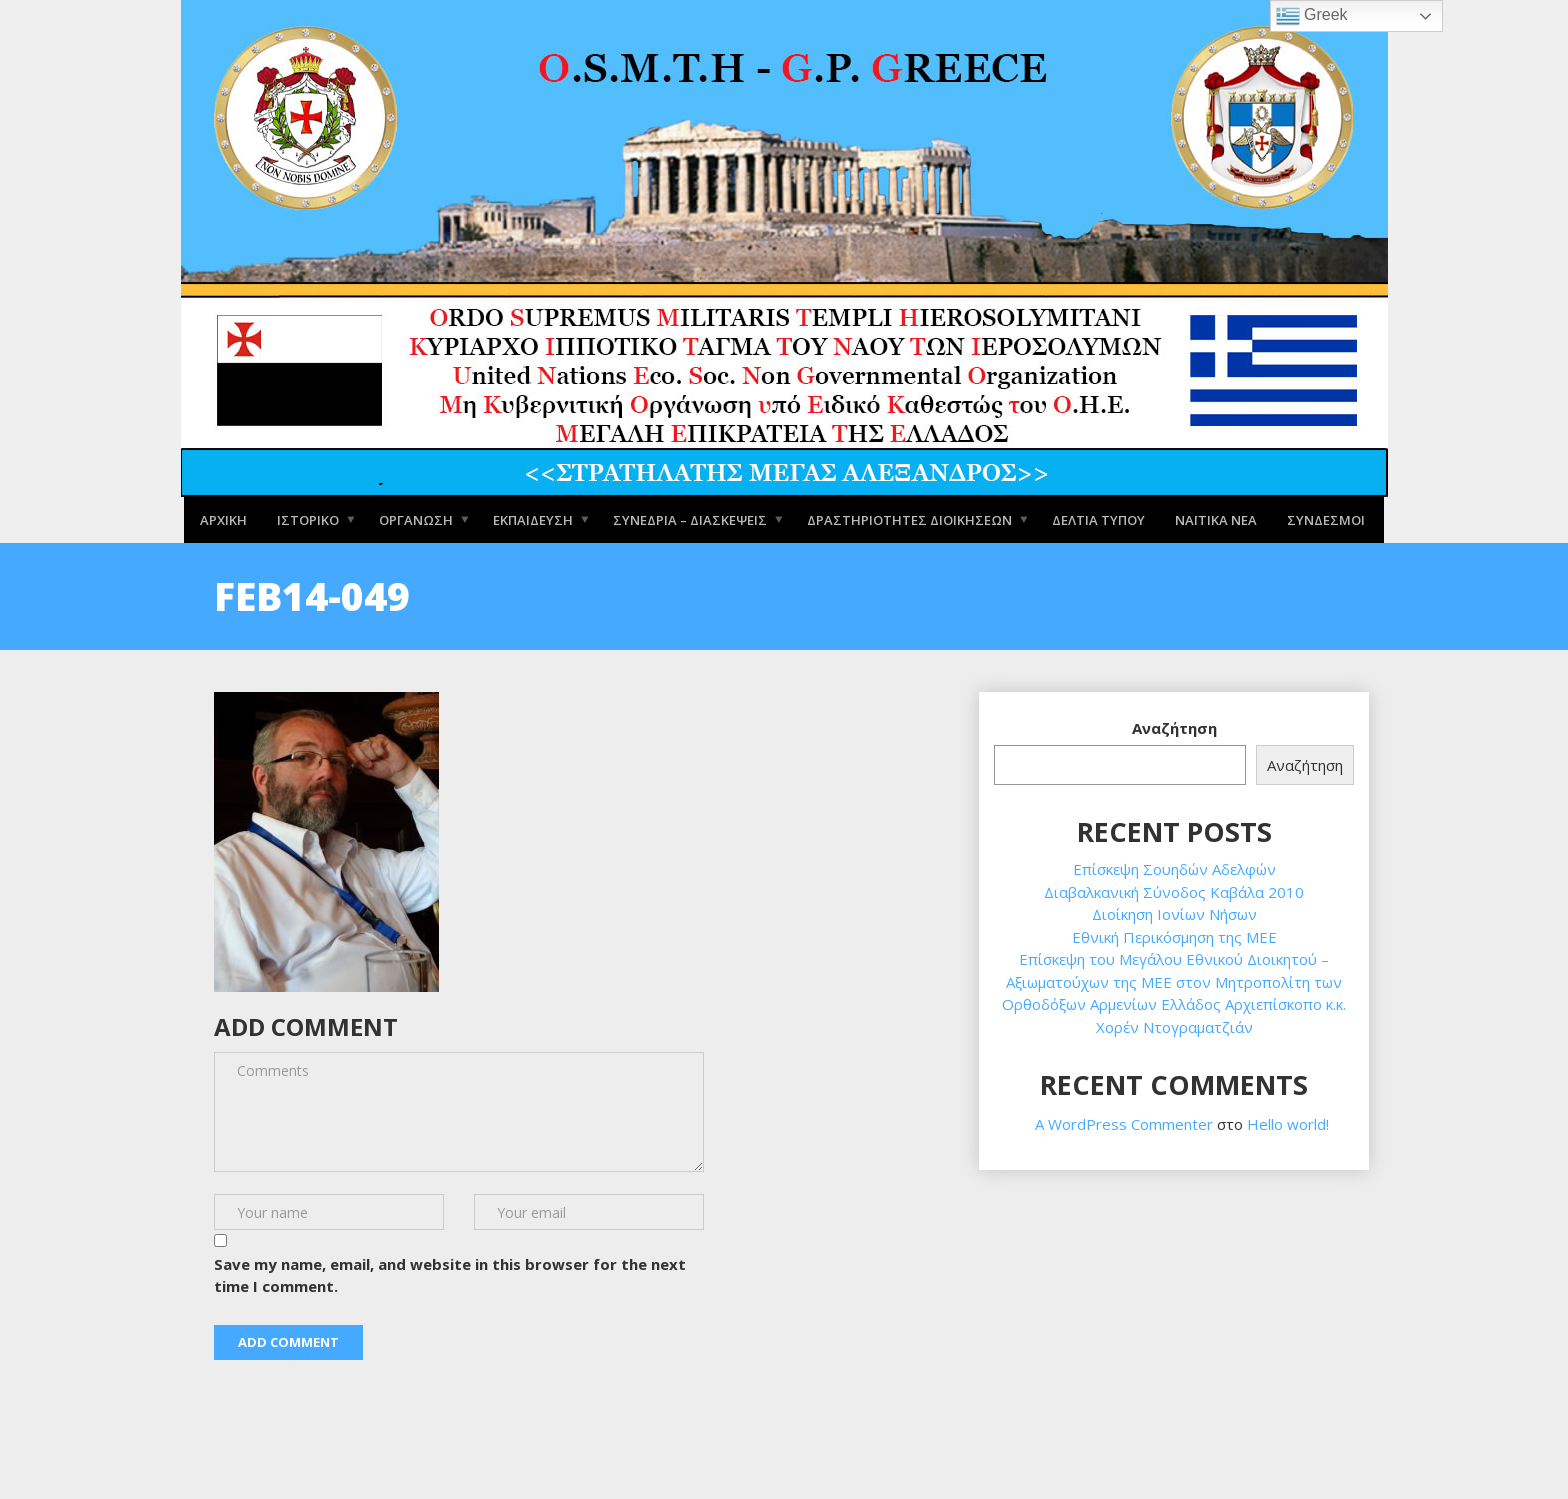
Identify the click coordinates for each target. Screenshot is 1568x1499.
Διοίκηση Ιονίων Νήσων (1174, 914)
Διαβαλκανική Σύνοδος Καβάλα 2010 (1174, 892)
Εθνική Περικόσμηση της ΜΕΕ (1174, 937)
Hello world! (1288, 1124)
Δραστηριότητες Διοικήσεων (909, 519)
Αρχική (223, 519)
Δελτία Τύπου (1098, 519)
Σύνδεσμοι (1326, 519)
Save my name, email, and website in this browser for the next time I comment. (450, 1275)
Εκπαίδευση (533, 519)
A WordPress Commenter (1124, 1124)
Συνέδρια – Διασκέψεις (690, 519)
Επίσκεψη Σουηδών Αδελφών (1174, 869)
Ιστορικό (308, 519)
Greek (1312, 16)
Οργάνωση (416, 519)
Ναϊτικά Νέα (1216, 519)
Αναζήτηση (1174, 728)
